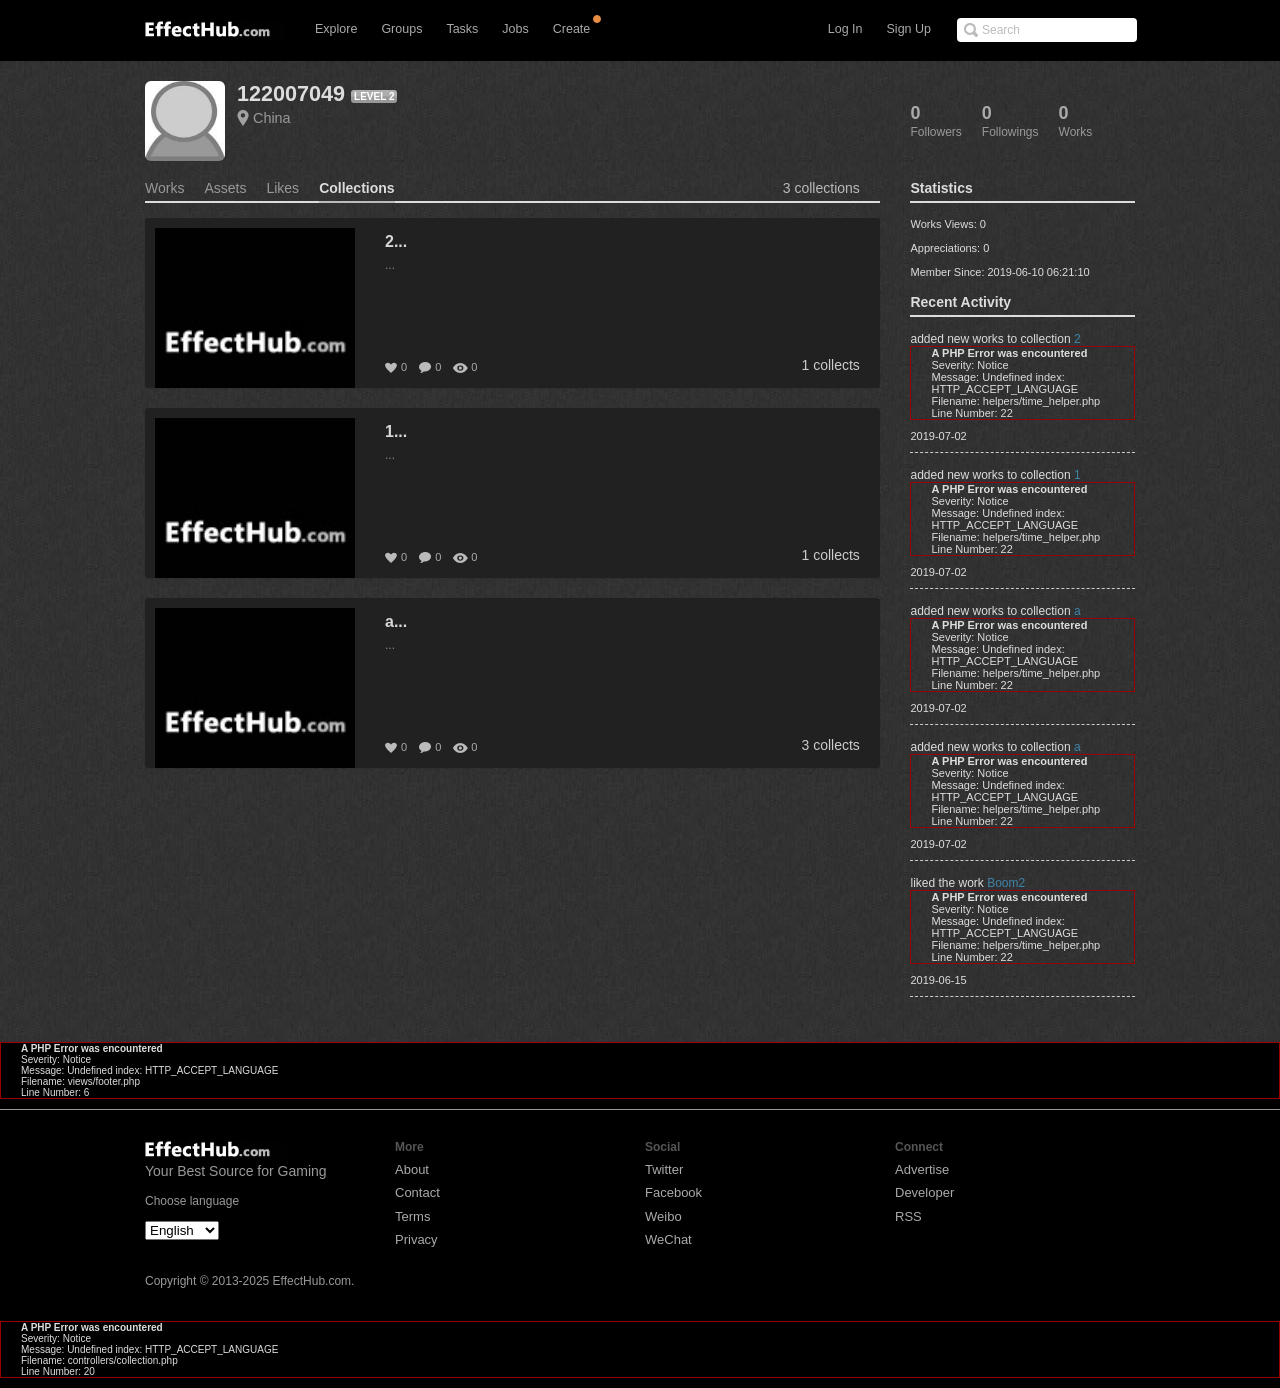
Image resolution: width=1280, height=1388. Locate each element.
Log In (845, 29)
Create (572, 29)
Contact (417, 1192)
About (412, 1169)
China (272, 118)
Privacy (416, 1239)
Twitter (664, 1169)
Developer (924, 1192)
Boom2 (1006, 883)
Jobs (515, 29)
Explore (336, 29)
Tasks (462, 29)
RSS (908, 1216)
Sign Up (909, 29)
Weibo (663, 1216)
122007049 (291, 93)
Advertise (922, 1169)
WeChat (668, 1239)
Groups (401, 29)
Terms (412, 1216)
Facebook (673, 1192)
